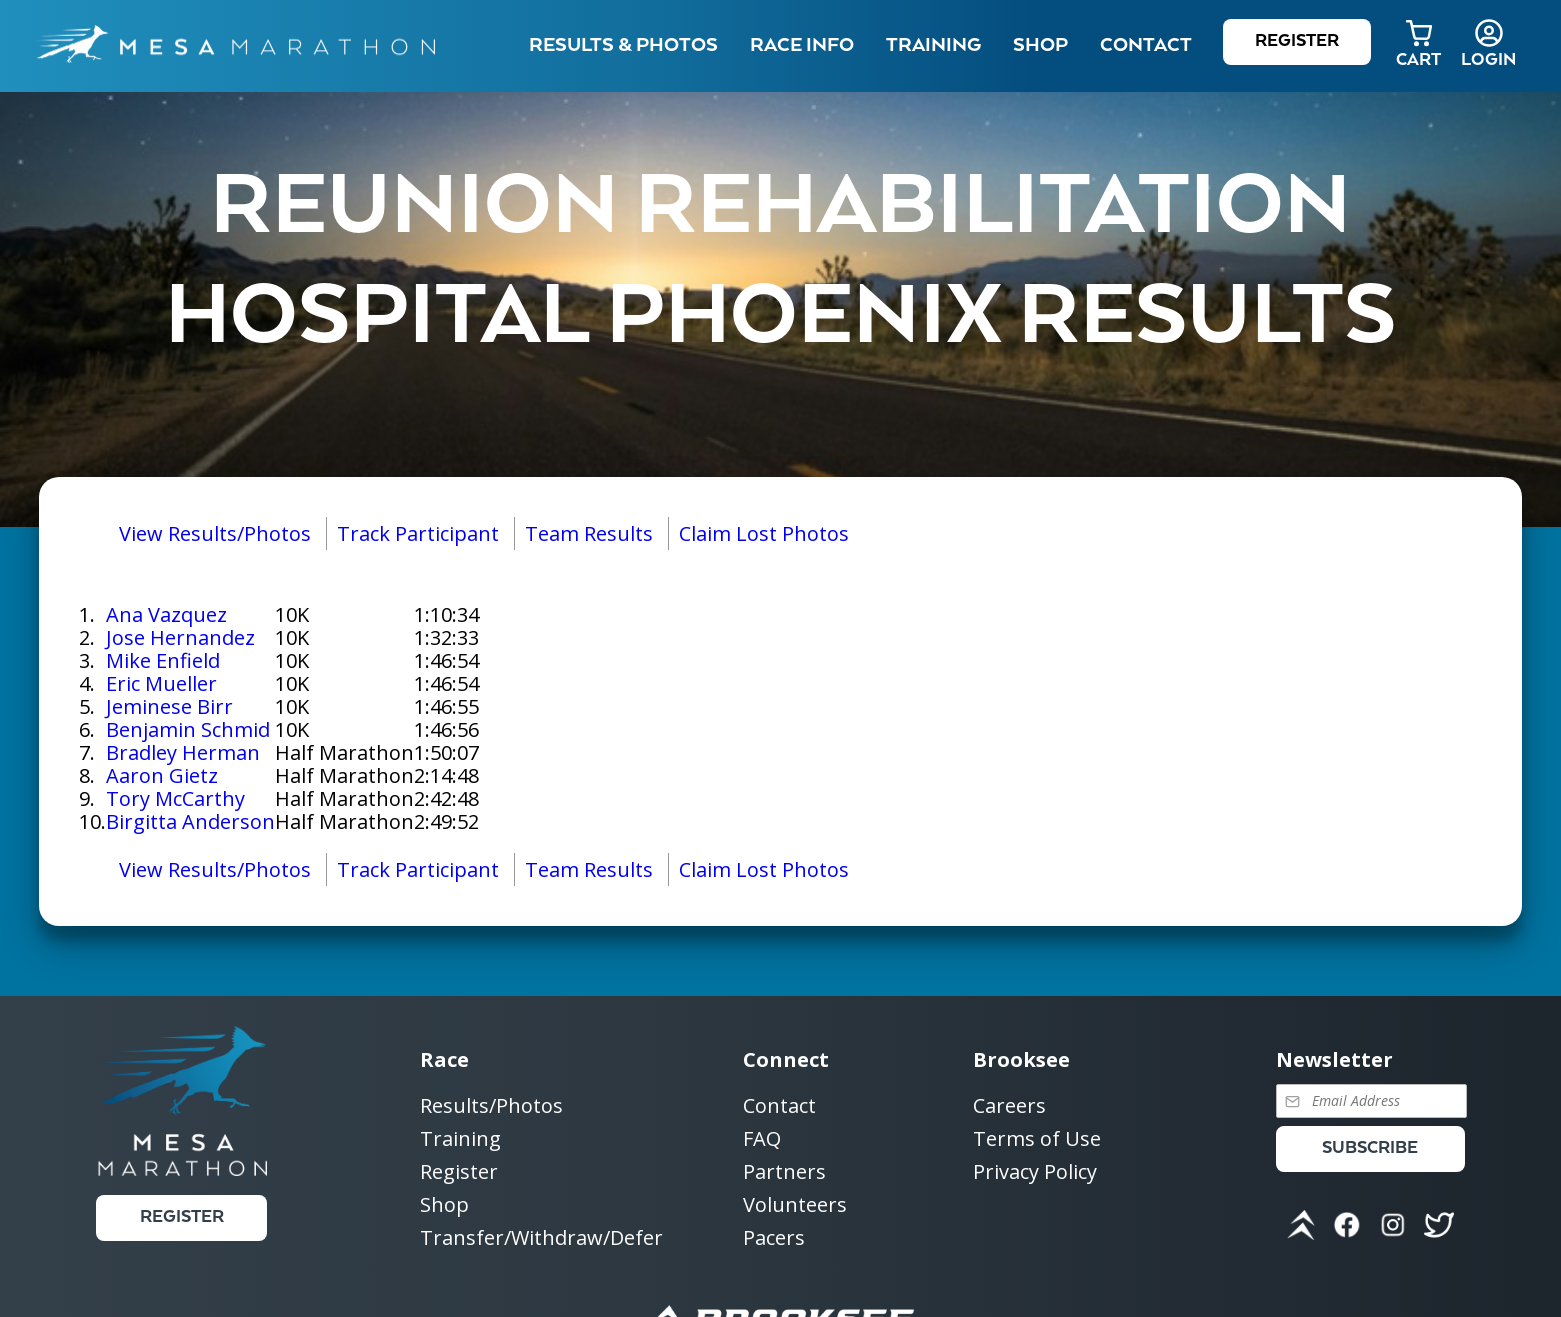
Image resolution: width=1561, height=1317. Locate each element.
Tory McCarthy (175, 798)
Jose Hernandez (180, 637)
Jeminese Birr (169, 706)
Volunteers (795, 1205)
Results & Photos (623, 45)
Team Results (589, 533)
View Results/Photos (215, 533)
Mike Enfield (163, 660)
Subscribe (1370, 1148)
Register (1297, 41)
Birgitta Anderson (190, 821)
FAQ (762, 1139)
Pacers (774, 1237)
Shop (1040, 45)
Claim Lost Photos (764, 533)
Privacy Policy (1035, 1171)
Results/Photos (491, 1106)
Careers (1009, 1106)
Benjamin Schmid (188, 729)
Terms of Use (1037, 1139)
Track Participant (418, 533)
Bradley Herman (183, 752)
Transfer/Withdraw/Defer (541, 1237)
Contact (779, 1106)
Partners (784, 1172)
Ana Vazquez (166, 614)
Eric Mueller (161, 683)
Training (460, 1139)
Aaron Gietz (162, 775)
